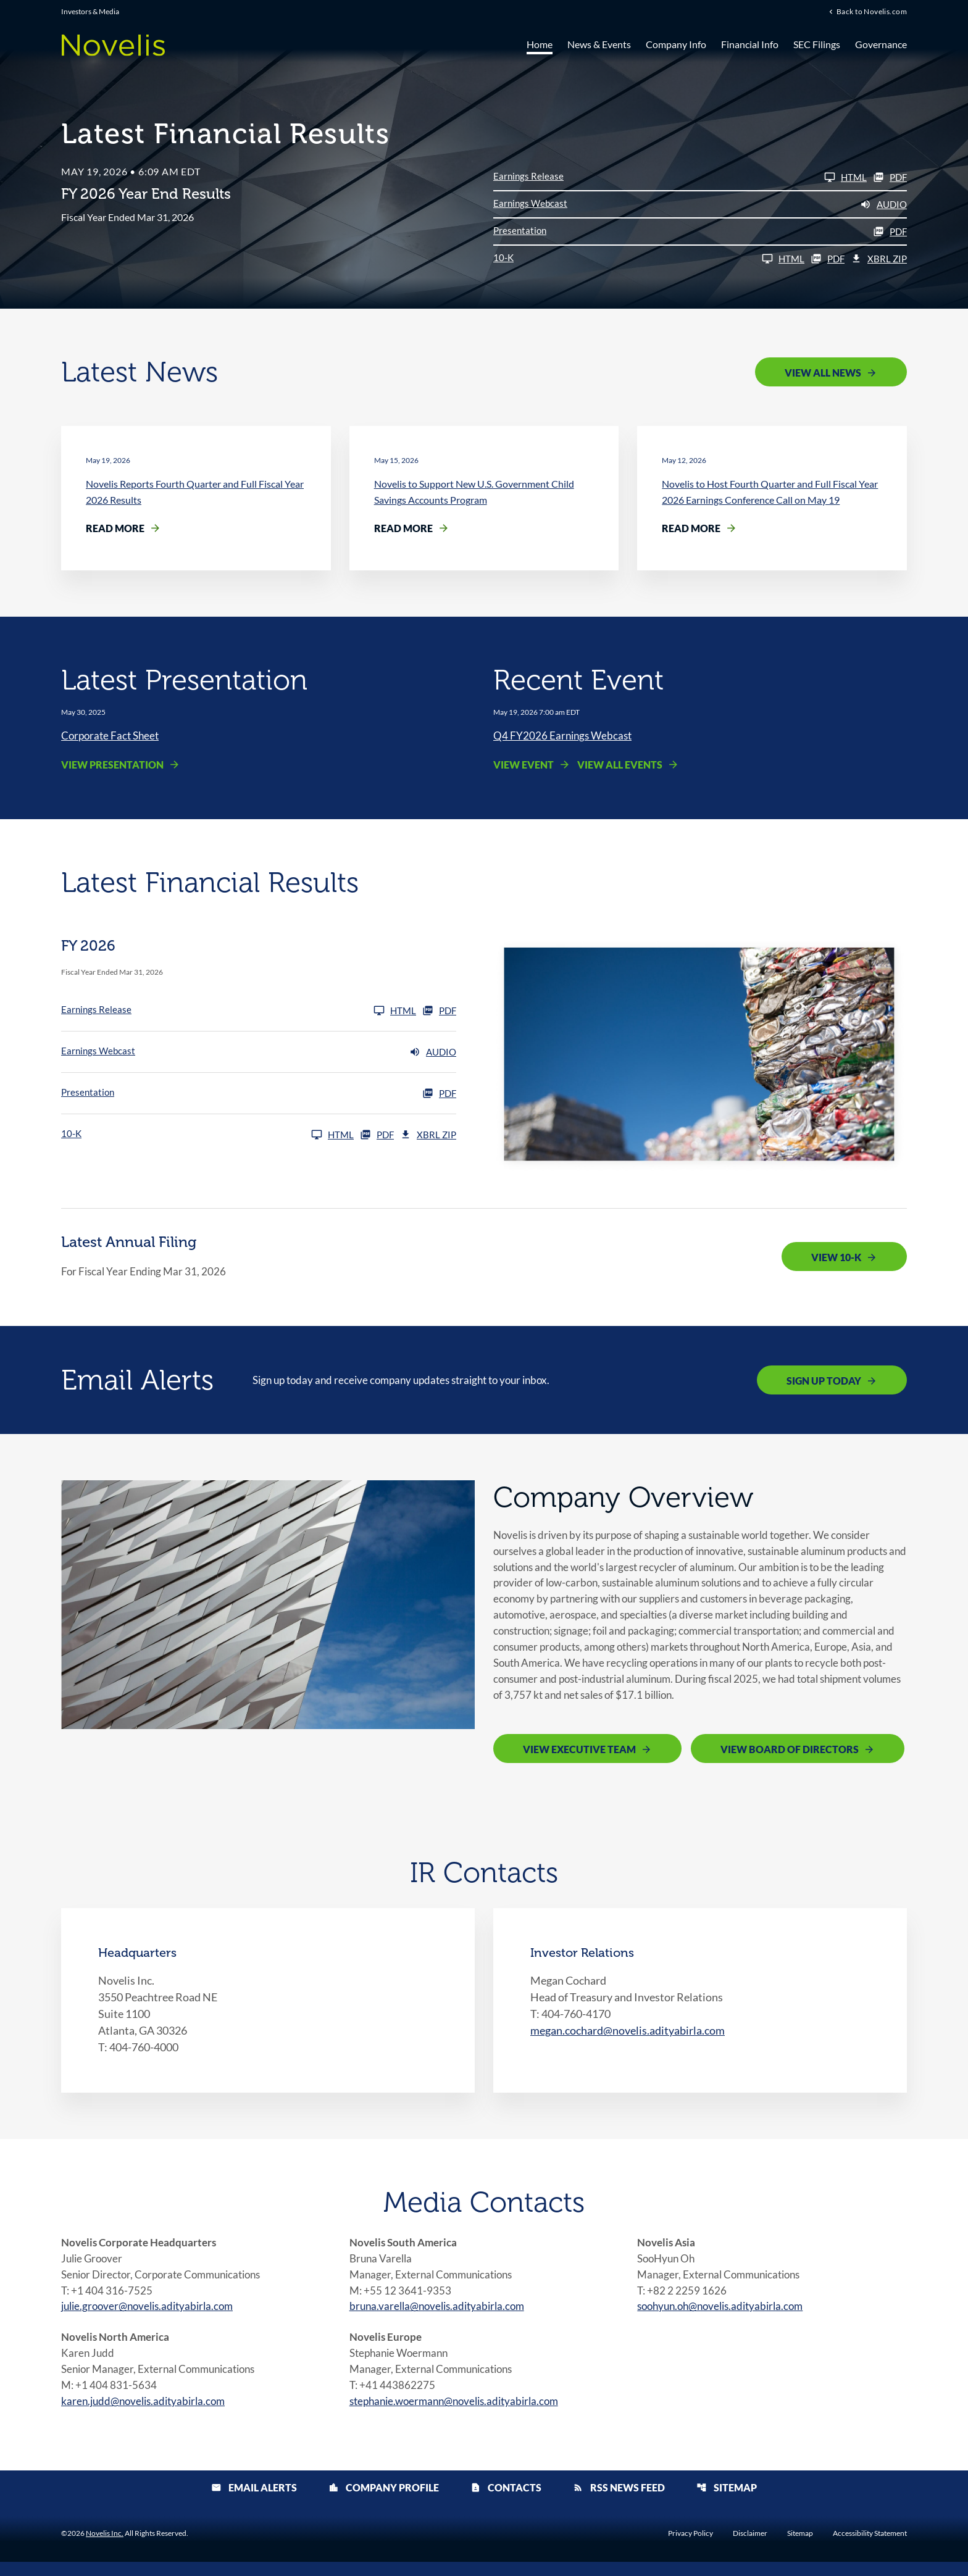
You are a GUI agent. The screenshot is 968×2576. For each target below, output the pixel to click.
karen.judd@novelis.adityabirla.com (147, 2415)
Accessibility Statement (870, 2547)
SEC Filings (816, 45)
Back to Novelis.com (872, 11)
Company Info (676, 45)
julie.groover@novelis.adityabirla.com (152, 2317)
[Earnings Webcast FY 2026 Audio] (700, 204)
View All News (823, 372)
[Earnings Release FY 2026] (680, 177)
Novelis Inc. (104, 2547)
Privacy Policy (690, 2547)
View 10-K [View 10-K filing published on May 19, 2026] (836, 1258)
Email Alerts (254, 2501)
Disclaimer (750, 2547)
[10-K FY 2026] (648, 258)
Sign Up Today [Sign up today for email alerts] (823, 1381)
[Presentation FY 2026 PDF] (700, 231)
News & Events (599, 45)
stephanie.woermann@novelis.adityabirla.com (460, 2415)
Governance (881, 45)
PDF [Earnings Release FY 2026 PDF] (890, 177)
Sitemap (726, 2501)
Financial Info (749, 45)
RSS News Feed (619, 2501)
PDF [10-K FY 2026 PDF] (828, 258)
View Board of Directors (789, 1757)
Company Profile (383, 2501)
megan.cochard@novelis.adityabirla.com (627, 2038)
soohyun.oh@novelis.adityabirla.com (726, 2317)
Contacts (505, 2501)
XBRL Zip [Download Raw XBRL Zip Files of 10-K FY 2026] (879, 258)
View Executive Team (579, 1757)
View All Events (619, 765)
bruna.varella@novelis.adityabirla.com (441, 2317)
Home (540, 45)
